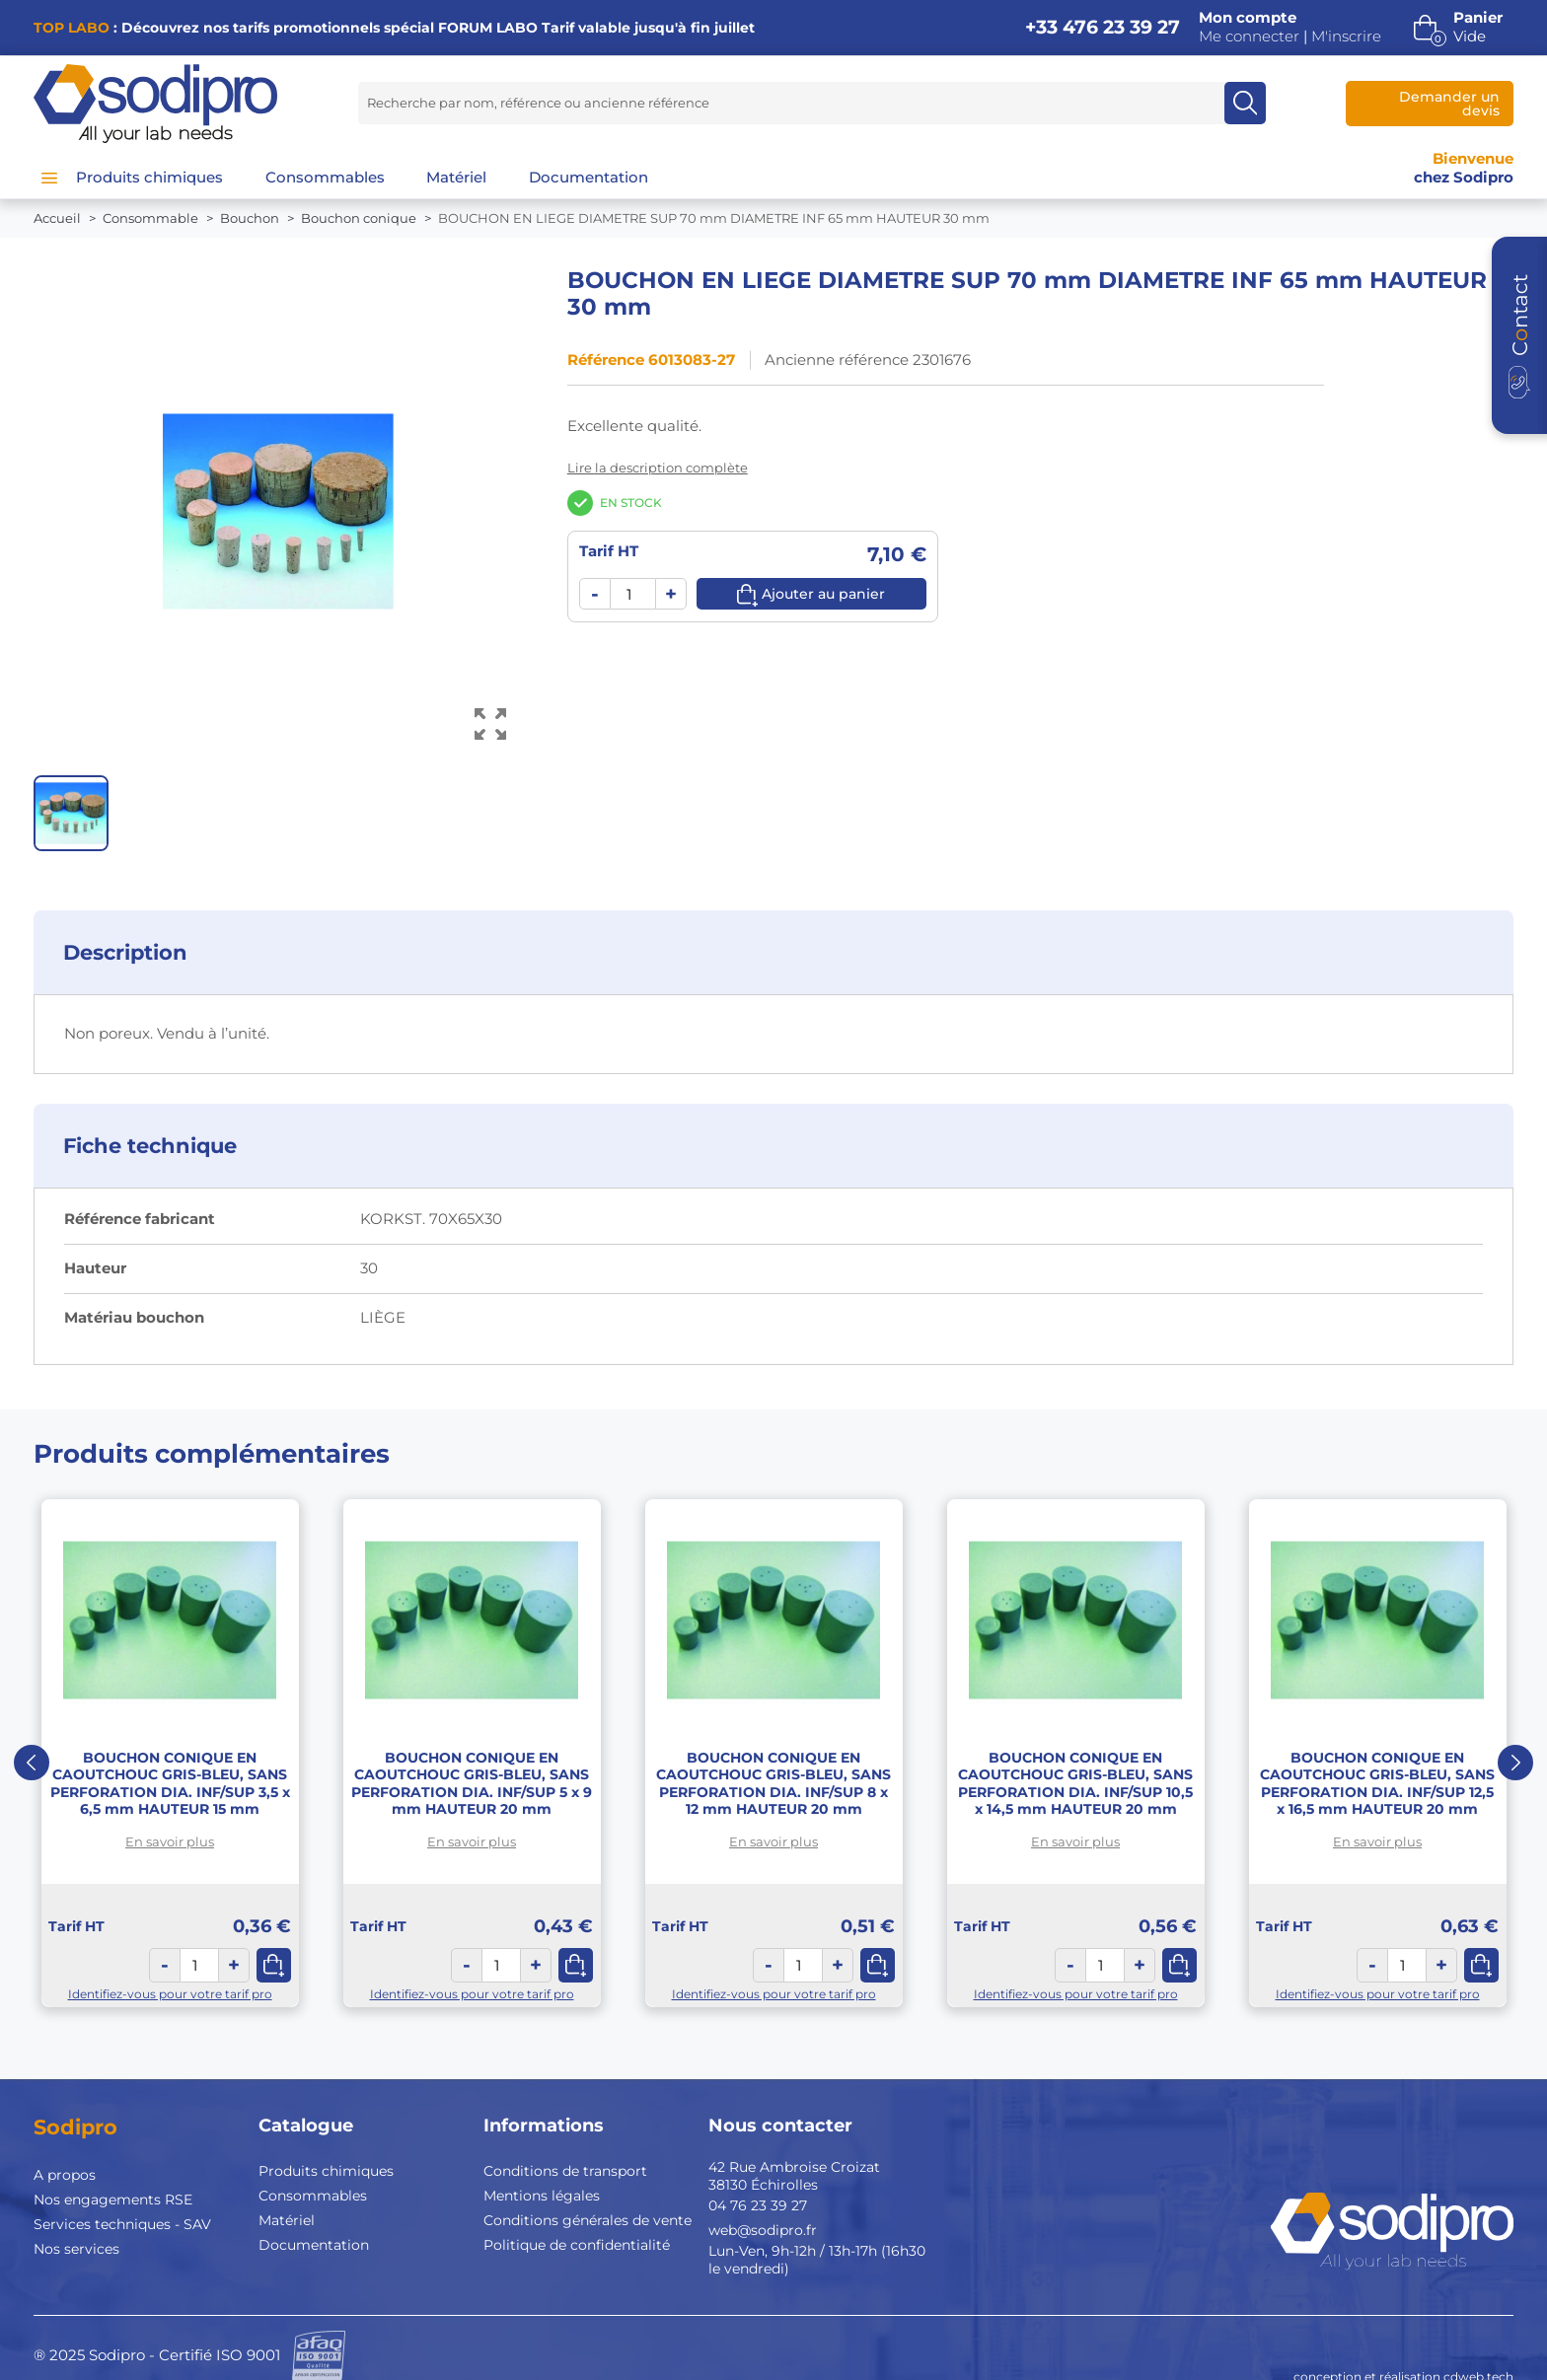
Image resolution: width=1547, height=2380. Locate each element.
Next (1515, 1762)
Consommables (312, 2195)
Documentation (313, 2245)
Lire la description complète (657, 467)
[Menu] (49, 177)
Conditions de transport (565, 2171)
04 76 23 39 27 (757, 2205)
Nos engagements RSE (113, 2199)
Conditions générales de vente (587, 2220)
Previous (31, 1762)
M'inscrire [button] (1346, 36)
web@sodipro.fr (762, 2230)
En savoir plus (169, 1841)
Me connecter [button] (1249, 36)
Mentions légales (541, 2195)
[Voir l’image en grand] (491, 724)
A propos (65, 2175)
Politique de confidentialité (576, 2245)
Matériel (286, 2220)
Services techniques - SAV (122, 2224)
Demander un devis (1449, 103)
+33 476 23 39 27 (1102, 27)
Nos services (76, 2249)
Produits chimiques (326, 2171)
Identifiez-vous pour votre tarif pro (170, 1993)
